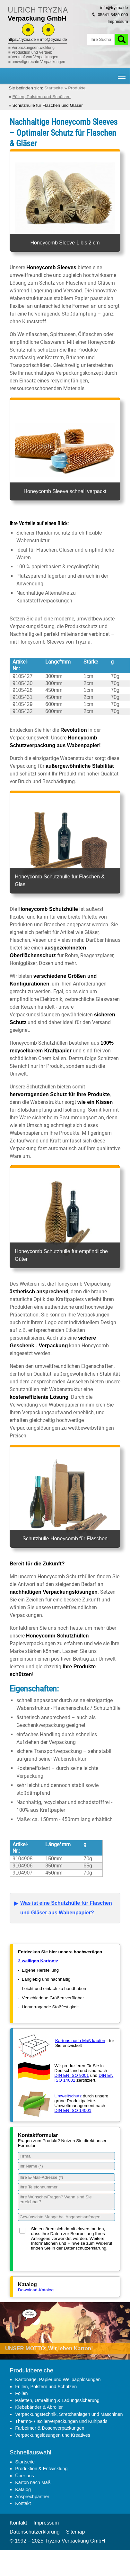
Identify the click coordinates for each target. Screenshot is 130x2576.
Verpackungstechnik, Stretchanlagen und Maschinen (69, 2414)
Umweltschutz (68, 2096)
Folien (21, 2393)
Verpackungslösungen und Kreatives (52, 2435)
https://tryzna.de (22, 39)
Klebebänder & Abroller (39, 2407)
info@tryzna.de (53, 39)
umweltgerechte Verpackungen (38, 62)
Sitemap (75, 2532)
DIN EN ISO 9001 (72, 2075)
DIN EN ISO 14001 (73, 2110)
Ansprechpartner (32, 2496)
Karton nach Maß (32, 2482)
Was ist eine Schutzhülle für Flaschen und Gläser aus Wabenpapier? (66, 1907)
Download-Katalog (36, 2289)
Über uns (24, 2475)
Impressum (118, 21)
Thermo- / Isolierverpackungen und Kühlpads (61, 2421)
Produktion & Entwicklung (41, 2468)
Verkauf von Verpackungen (35, 57)
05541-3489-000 (113, 14)
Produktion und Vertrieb (32, 52)
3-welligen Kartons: (38, 1960)
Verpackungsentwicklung (33, 47)
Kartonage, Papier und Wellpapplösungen (57, 2379)
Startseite (25, 2461)
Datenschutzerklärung (85, 2248)
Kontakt (23, 2503)
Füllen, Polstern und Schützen (46, 2386)
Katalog (23, 2489)
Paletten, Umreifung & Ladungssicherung (57, 2400)
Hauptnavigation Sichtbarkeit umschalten (122, 74)
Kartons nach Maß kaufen (80, 2040)
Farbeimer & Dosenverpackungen (49, 2428)
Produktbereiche (31, 2370)
